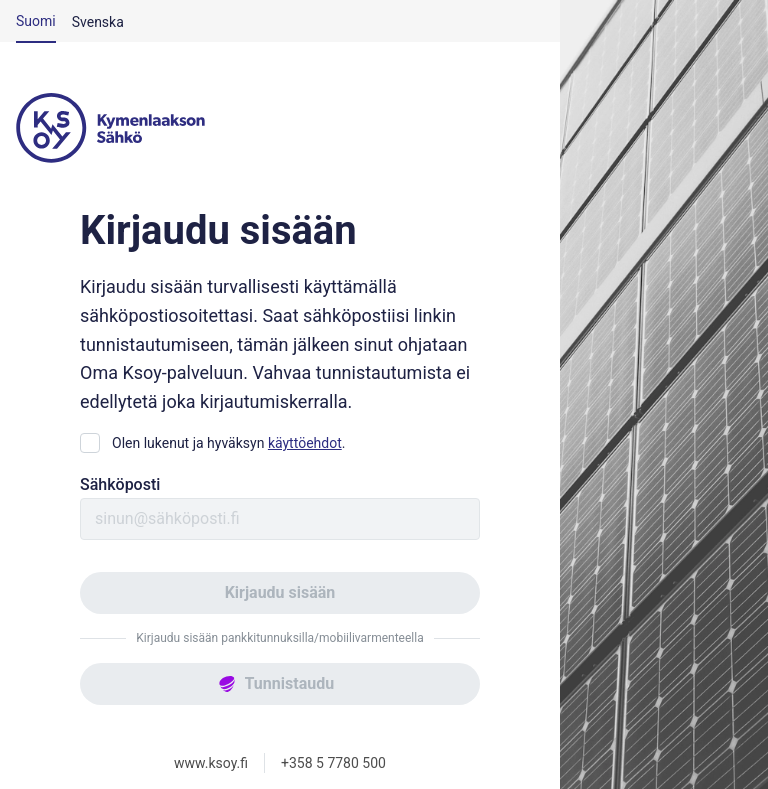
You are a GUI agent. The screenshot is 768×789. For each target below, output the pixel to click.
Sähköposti (120, 484)
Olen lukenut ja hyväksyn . (228, 443)
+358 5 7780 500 (333, 763)
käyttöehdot (305, 443)
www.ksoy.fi (211, 763)
